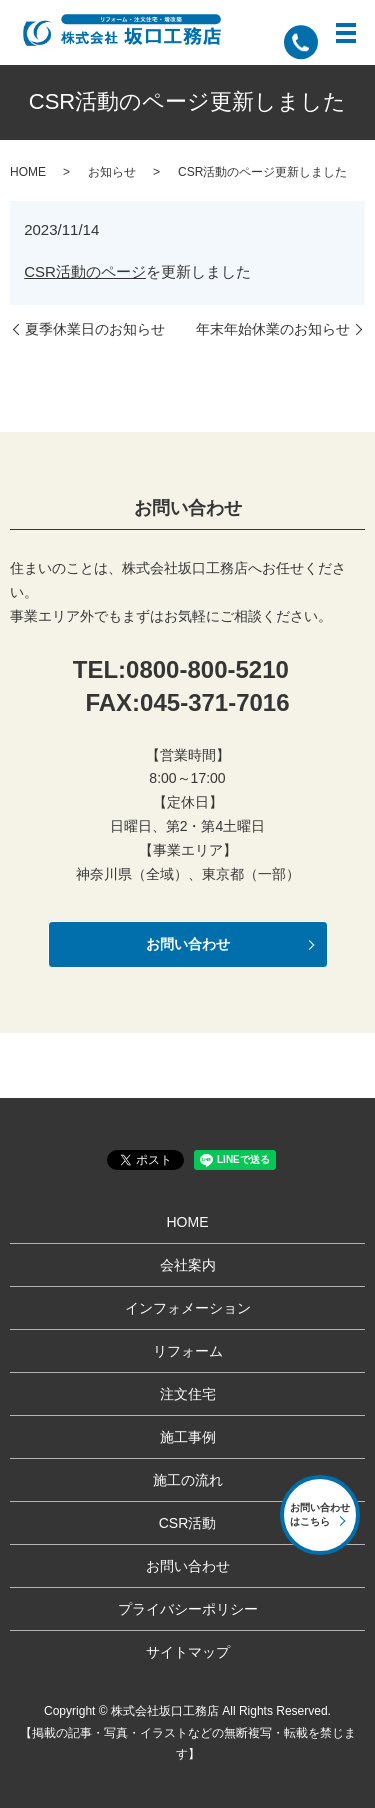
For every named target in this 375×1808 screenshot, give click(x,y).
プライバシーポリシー (188, 1609)
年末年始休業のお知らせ (273, 329)
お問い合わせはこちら (320, 1514)
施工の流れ (188, 1480)
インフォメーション (188, 1308)
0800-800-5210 (207, 669)
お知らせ (112, 172)
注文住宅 (188, 1394)
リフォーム (188, 1351)
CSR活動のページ (85, 271)
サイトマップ (188, 1652)
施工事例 (188, 1437)
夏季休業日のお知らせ (95, 329)
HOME (28, 172)
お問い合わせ (188, 944)
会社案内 (188, 1265)
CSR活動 (188, 1523)
